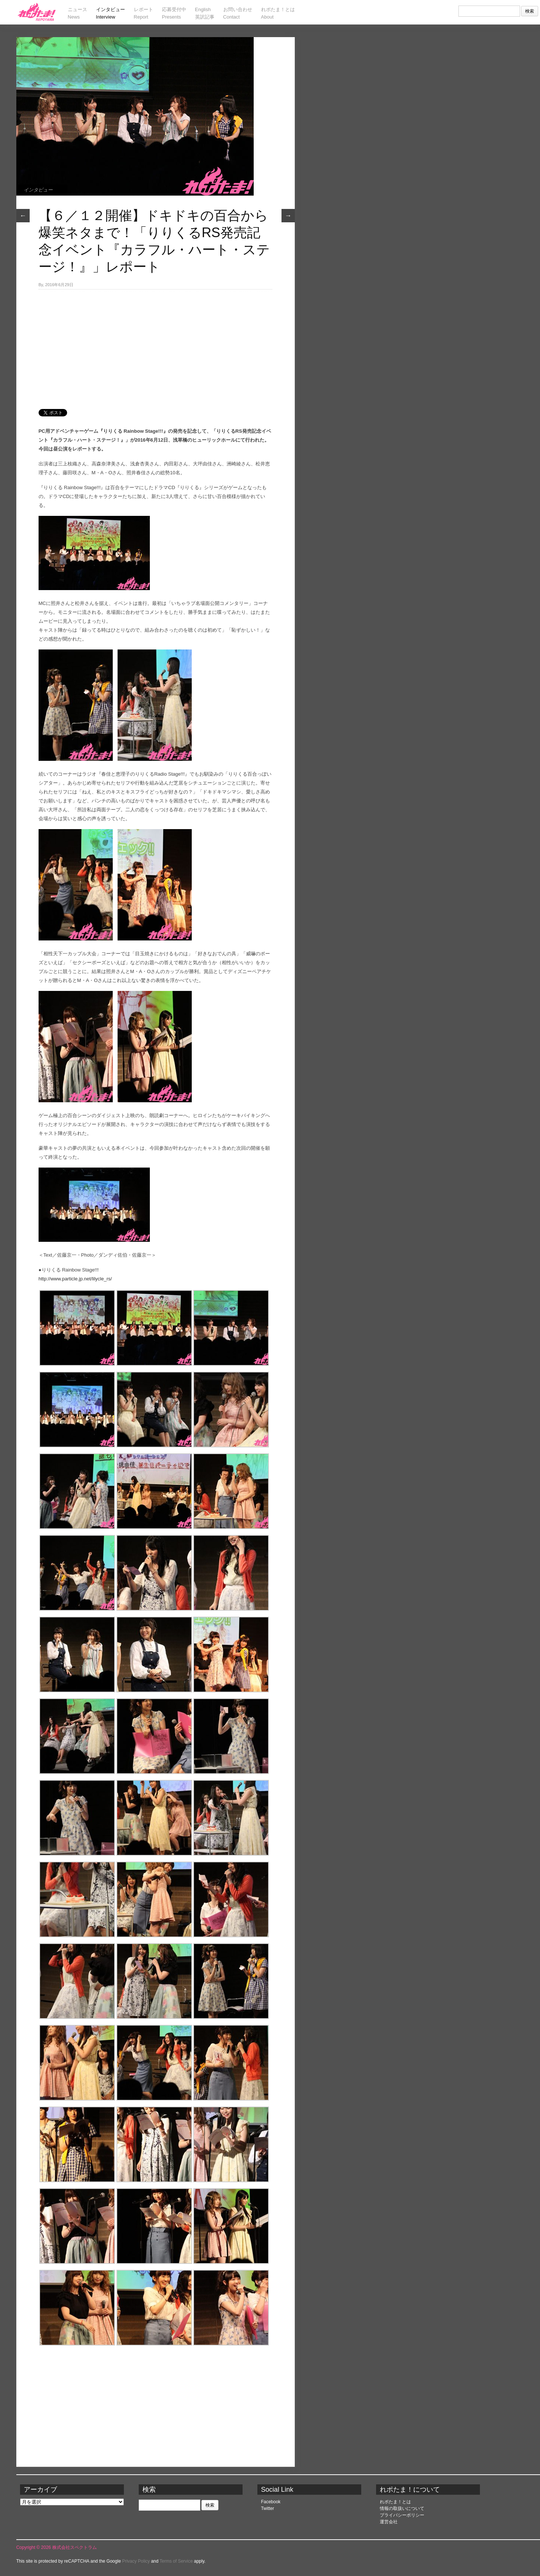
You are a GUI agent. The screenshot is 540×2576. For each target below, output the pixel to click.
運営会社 (389, 2521)
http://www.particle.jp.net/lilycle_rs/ (75, 1279)
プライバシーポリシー (402, 2515)
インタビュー (38, 190)
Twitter (267, 2508)
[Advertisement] (155, 345)
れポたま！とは (395, 2501)
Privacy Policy (136, 2561)
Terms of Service (175, 2561)
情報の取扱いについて (402, 2508)
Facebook (271, 2501)
